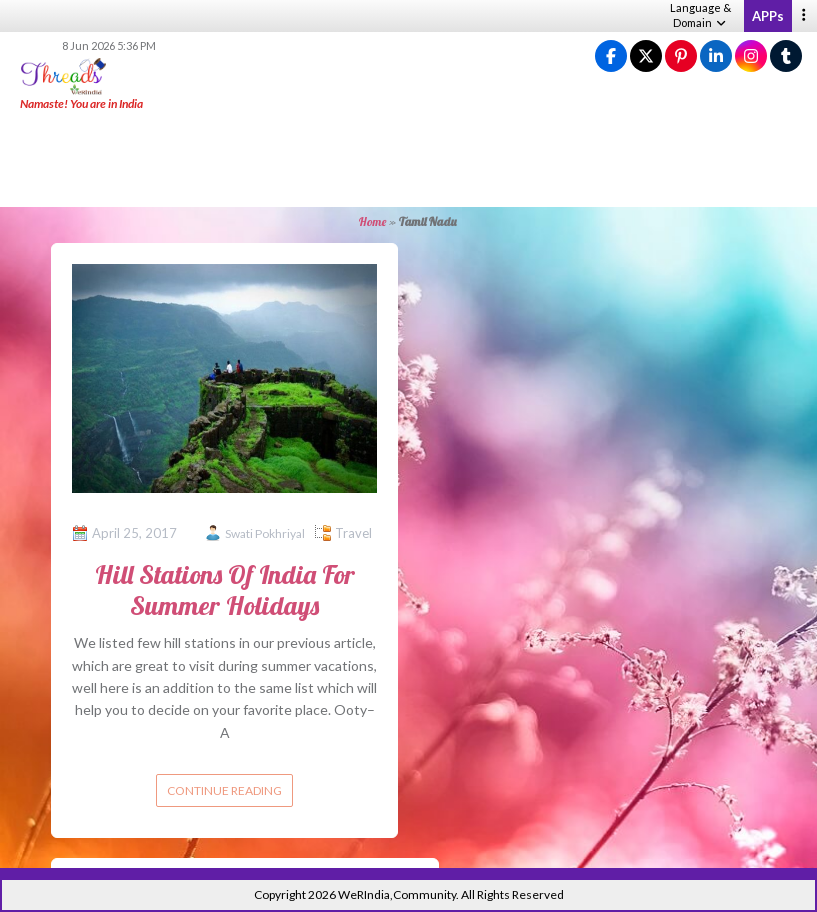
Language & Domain (700, 15)
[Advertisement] (409, 160)
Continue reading (224, 790)
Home (372, 221)
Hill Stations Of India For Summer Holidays (225, 590)
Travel (353, 533)
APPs (768, 16)
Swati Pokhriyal (265, 533)
